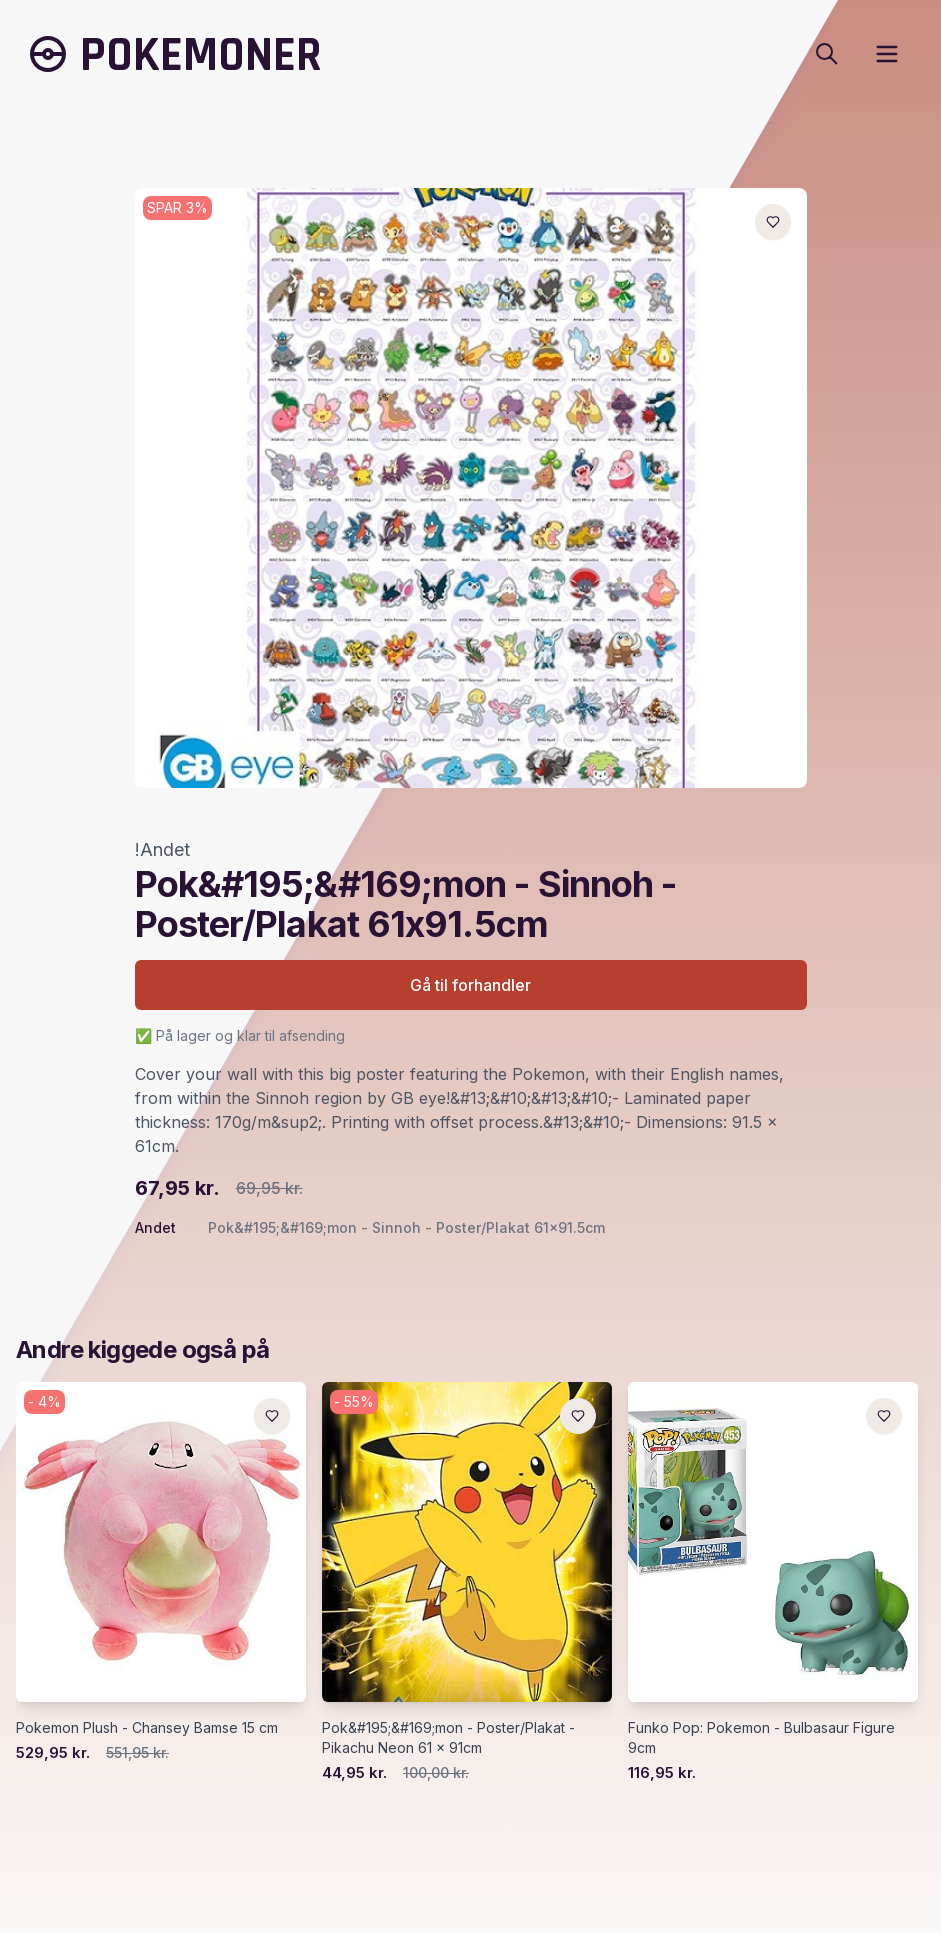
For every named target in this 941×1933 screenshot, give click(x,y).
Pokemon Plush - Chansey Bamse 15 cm (147, 1727)
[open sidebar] (887, 54)
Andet (155, 1227)
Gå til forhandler (470, 985)
